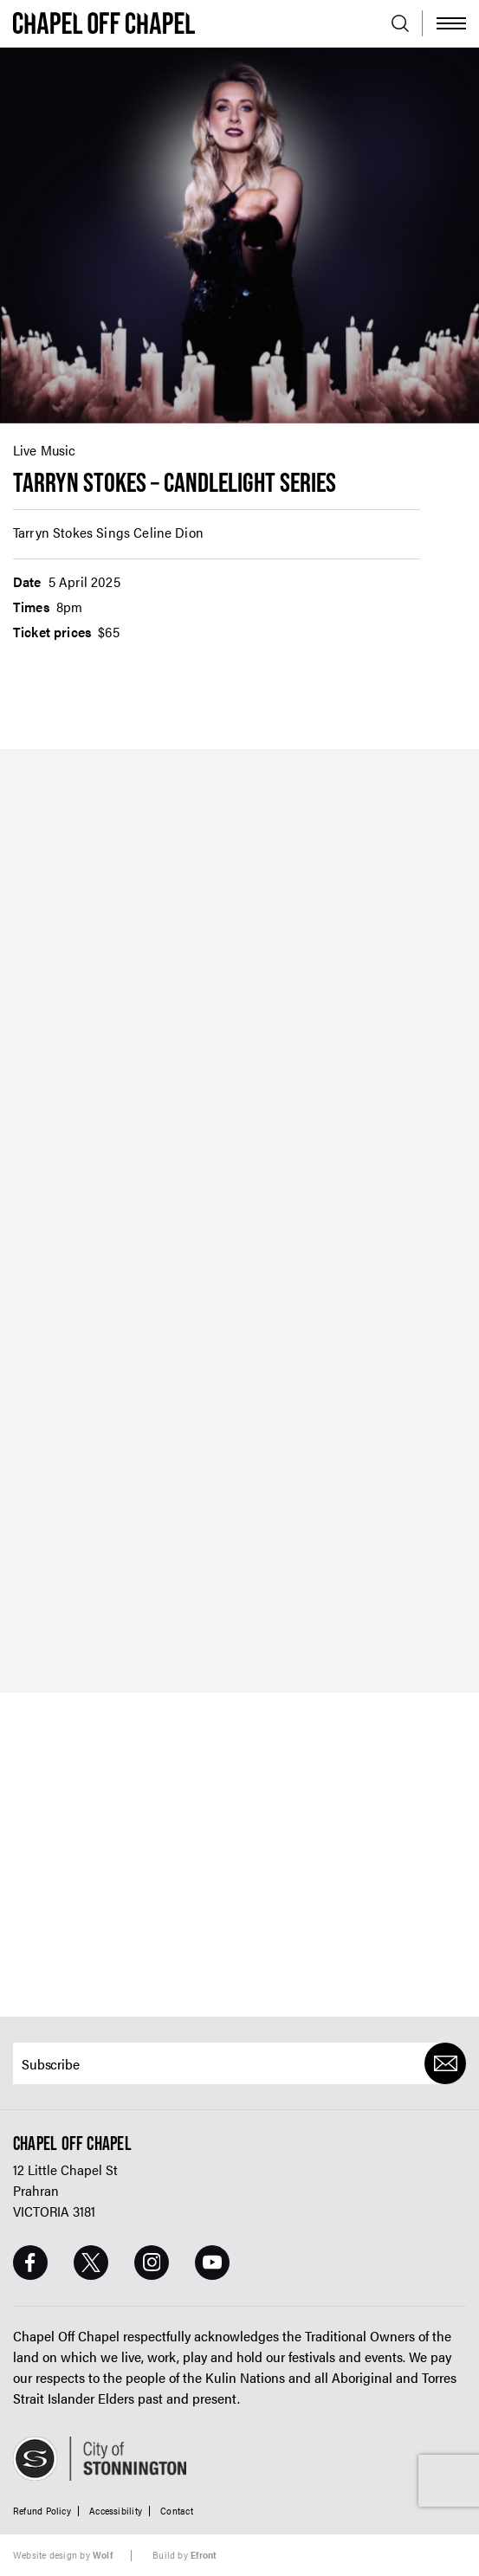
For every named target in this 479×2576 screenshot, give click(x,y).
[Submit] (445, 2063)
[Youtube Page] (212, 2262)
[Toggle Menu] (451, 23)
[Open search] (400, 23)
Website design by (63, 2554)
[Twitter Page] (91, 2262)
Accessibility (115, 2510)
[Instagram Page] (151, 2262)
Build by (184, 2554)
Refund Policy (42, 2510)
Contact (176, 2510)
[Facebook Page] (30, 2262)
